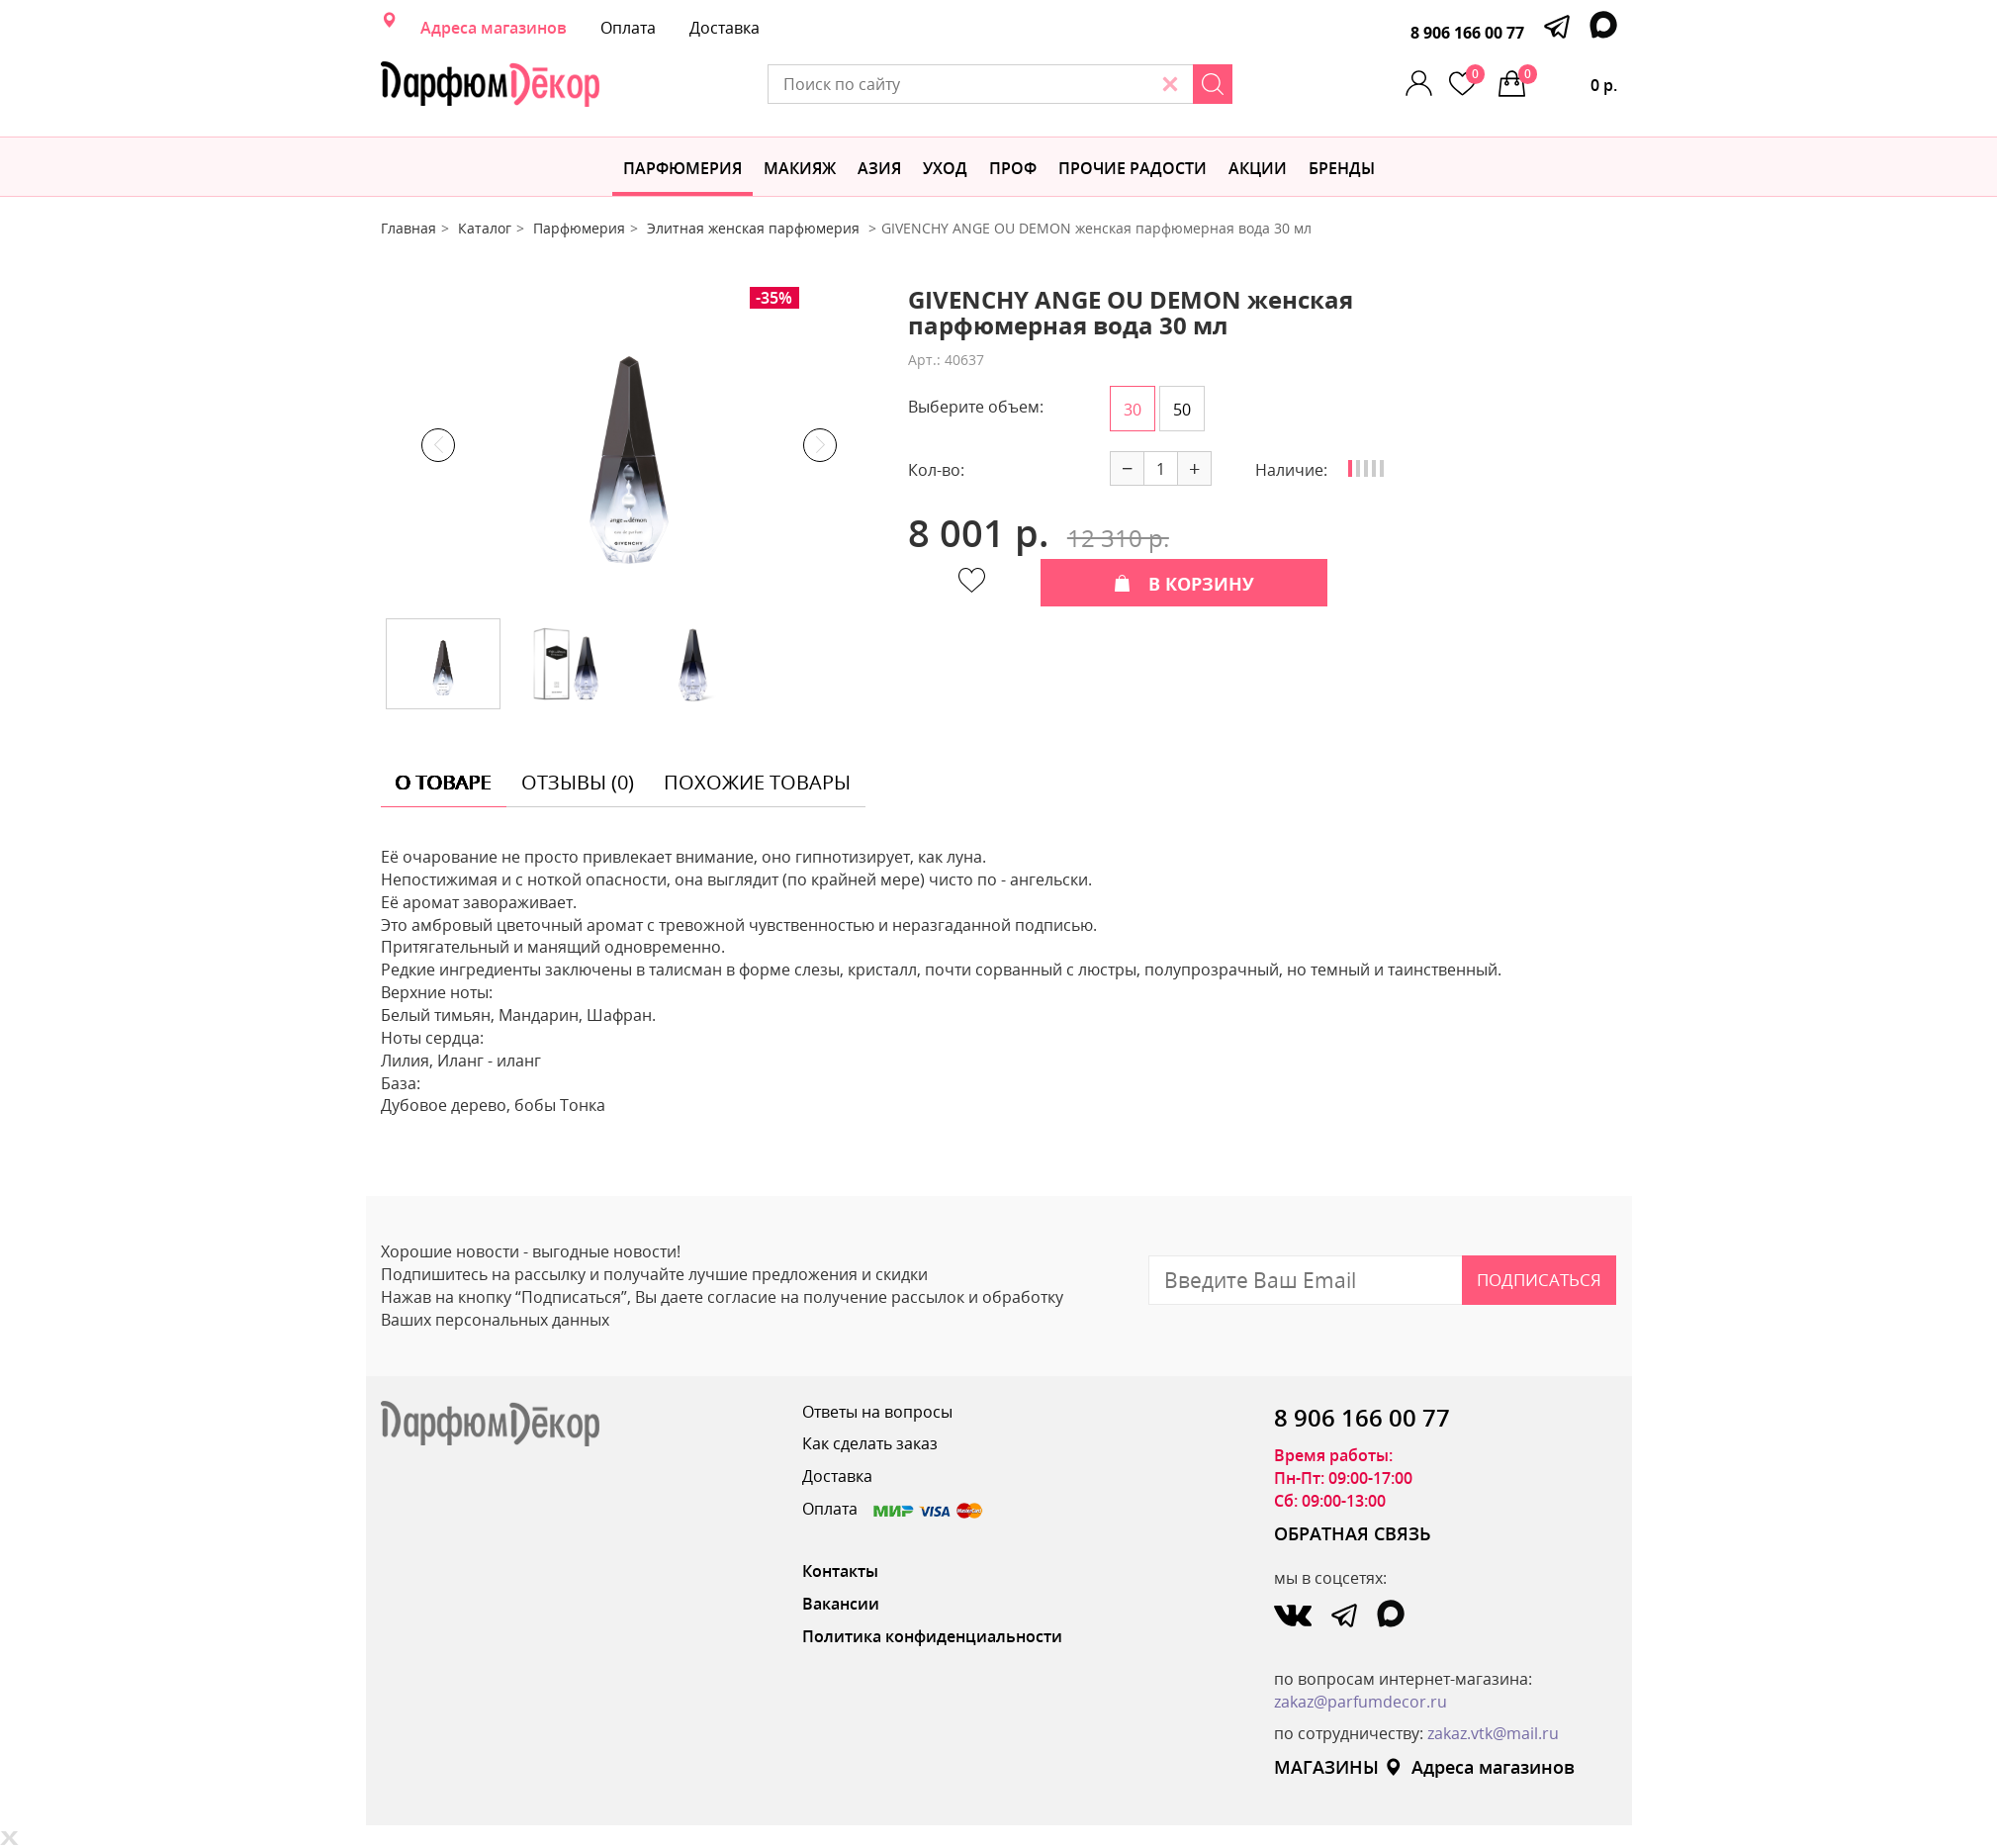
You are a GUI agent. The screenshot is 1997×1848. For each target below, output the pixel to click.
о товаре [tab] (444, 782)
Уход (945, 168)
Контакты (840, 1571)
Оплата (628, 28)
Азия (879, 168)
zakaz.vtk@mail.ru (1493, 1733)
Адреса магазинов (493, 28)
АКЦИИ (1257, 168)
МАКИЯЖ (800, 168)
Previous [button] (438, 445)
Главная (408, 228)
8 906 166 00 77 (1467, 33)
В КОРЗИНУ (1184, 584)
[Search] (1212, 84)
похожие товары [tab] (757, 782)
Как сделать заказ (870, 1443)
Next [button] (820, 445)
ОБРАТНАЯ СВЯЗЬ (1352, 1533)
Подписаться (1539, 1279)
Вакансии (840, 1604)
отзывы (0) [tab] (577, 782)
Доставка (724, 28)
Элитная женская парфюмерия (755, 228)
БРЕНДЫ (1342, 168)
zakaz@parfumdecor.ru (1360, 1701)
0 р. (1567, 80)
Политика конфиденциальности (932, 1636)
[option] (629, 445)
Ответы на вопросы (877, 1412)
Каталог (484, 228)
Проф (1013, 168)
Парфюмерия (682, 168)
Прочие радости (1132, 168)
